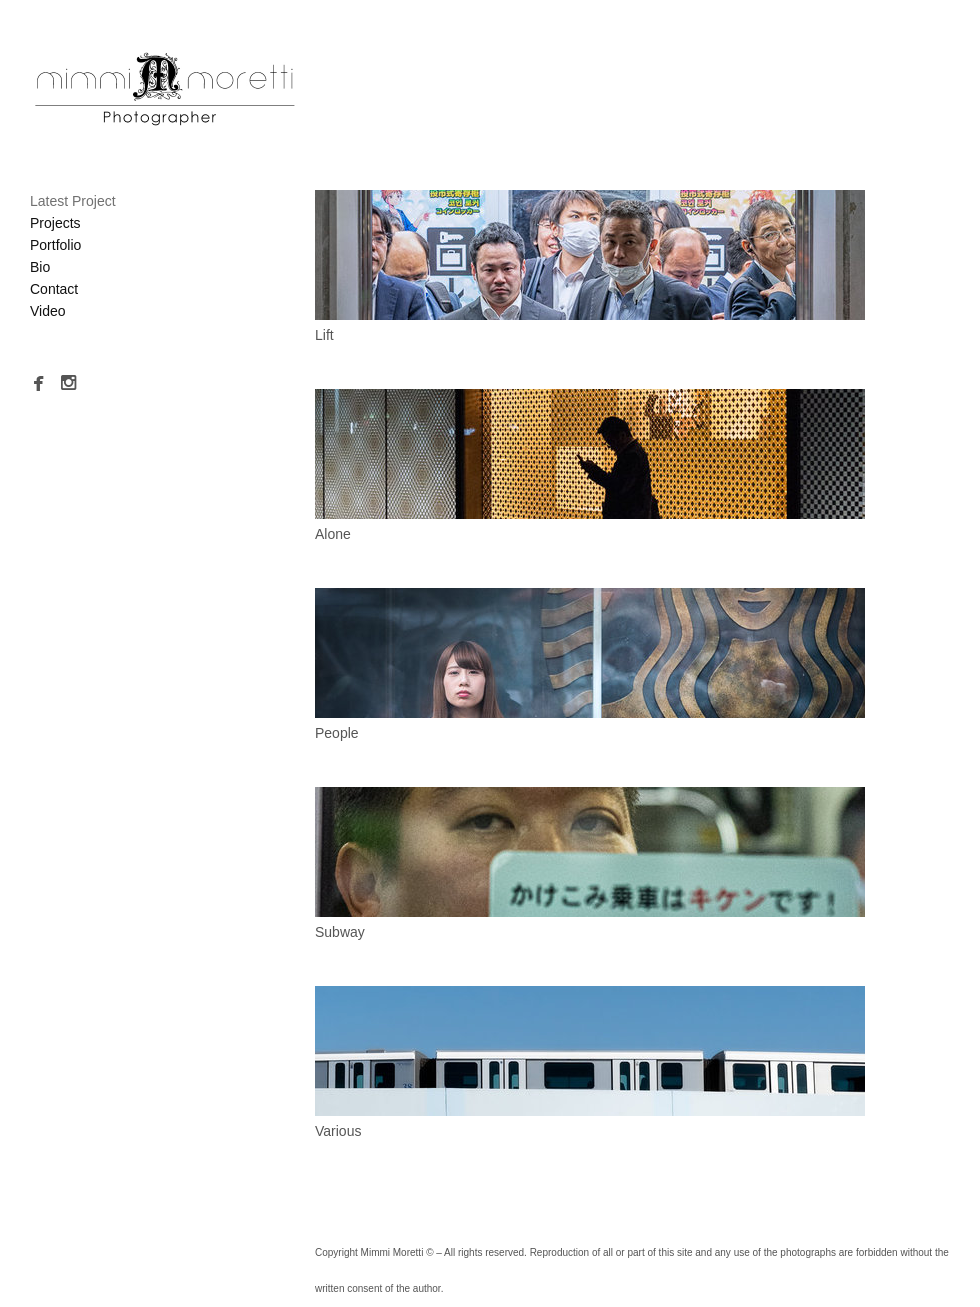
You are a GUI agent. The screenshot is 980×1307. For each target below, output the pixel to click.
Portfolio (55, 245)
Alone (333, 534)
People (337, 733)
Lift (324, 335)
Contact (54, 289)
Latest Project (73, 201)
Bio (40, 267)
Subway (340, 932)
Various (338, 1131)
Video (48, 311)
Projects (55, 223)
